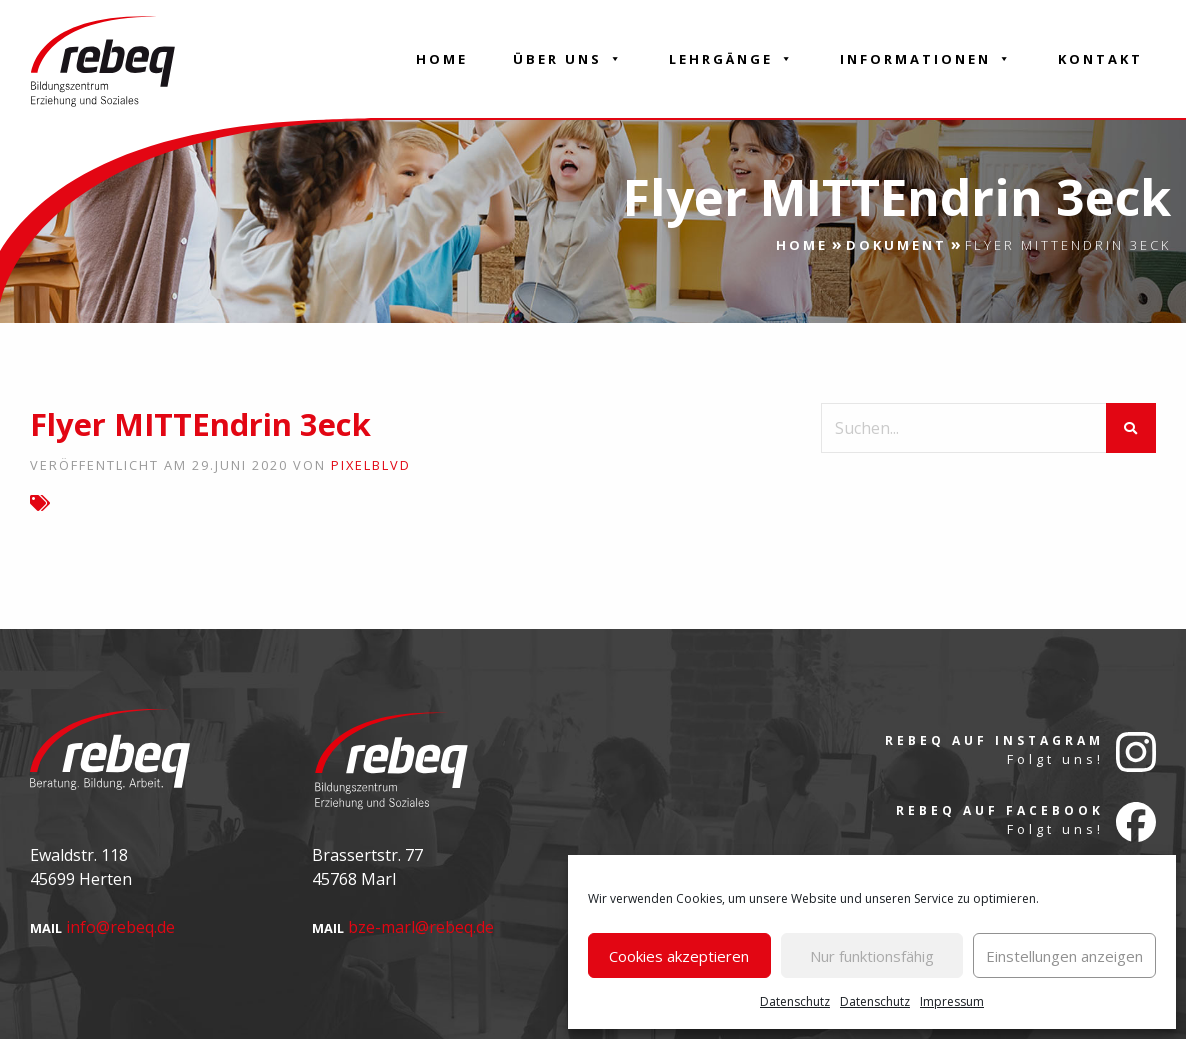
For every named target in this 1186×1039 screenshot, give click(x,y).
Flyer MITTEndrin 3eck (200, 424)
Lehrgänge (732, 59)
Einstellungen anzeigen (1064, 956)
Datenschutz (795, 1001)
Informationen (926, 59)
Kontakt (1100, 59)
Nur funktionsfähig (872, 956)
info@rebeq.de (120, 927)
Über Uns (568, 59)
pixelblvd (371, 465)
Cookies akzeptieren (679, 956)
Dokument (896, 245)
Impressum (952, 1001)
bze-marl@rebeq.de (421, 927)
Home (442, 59)
